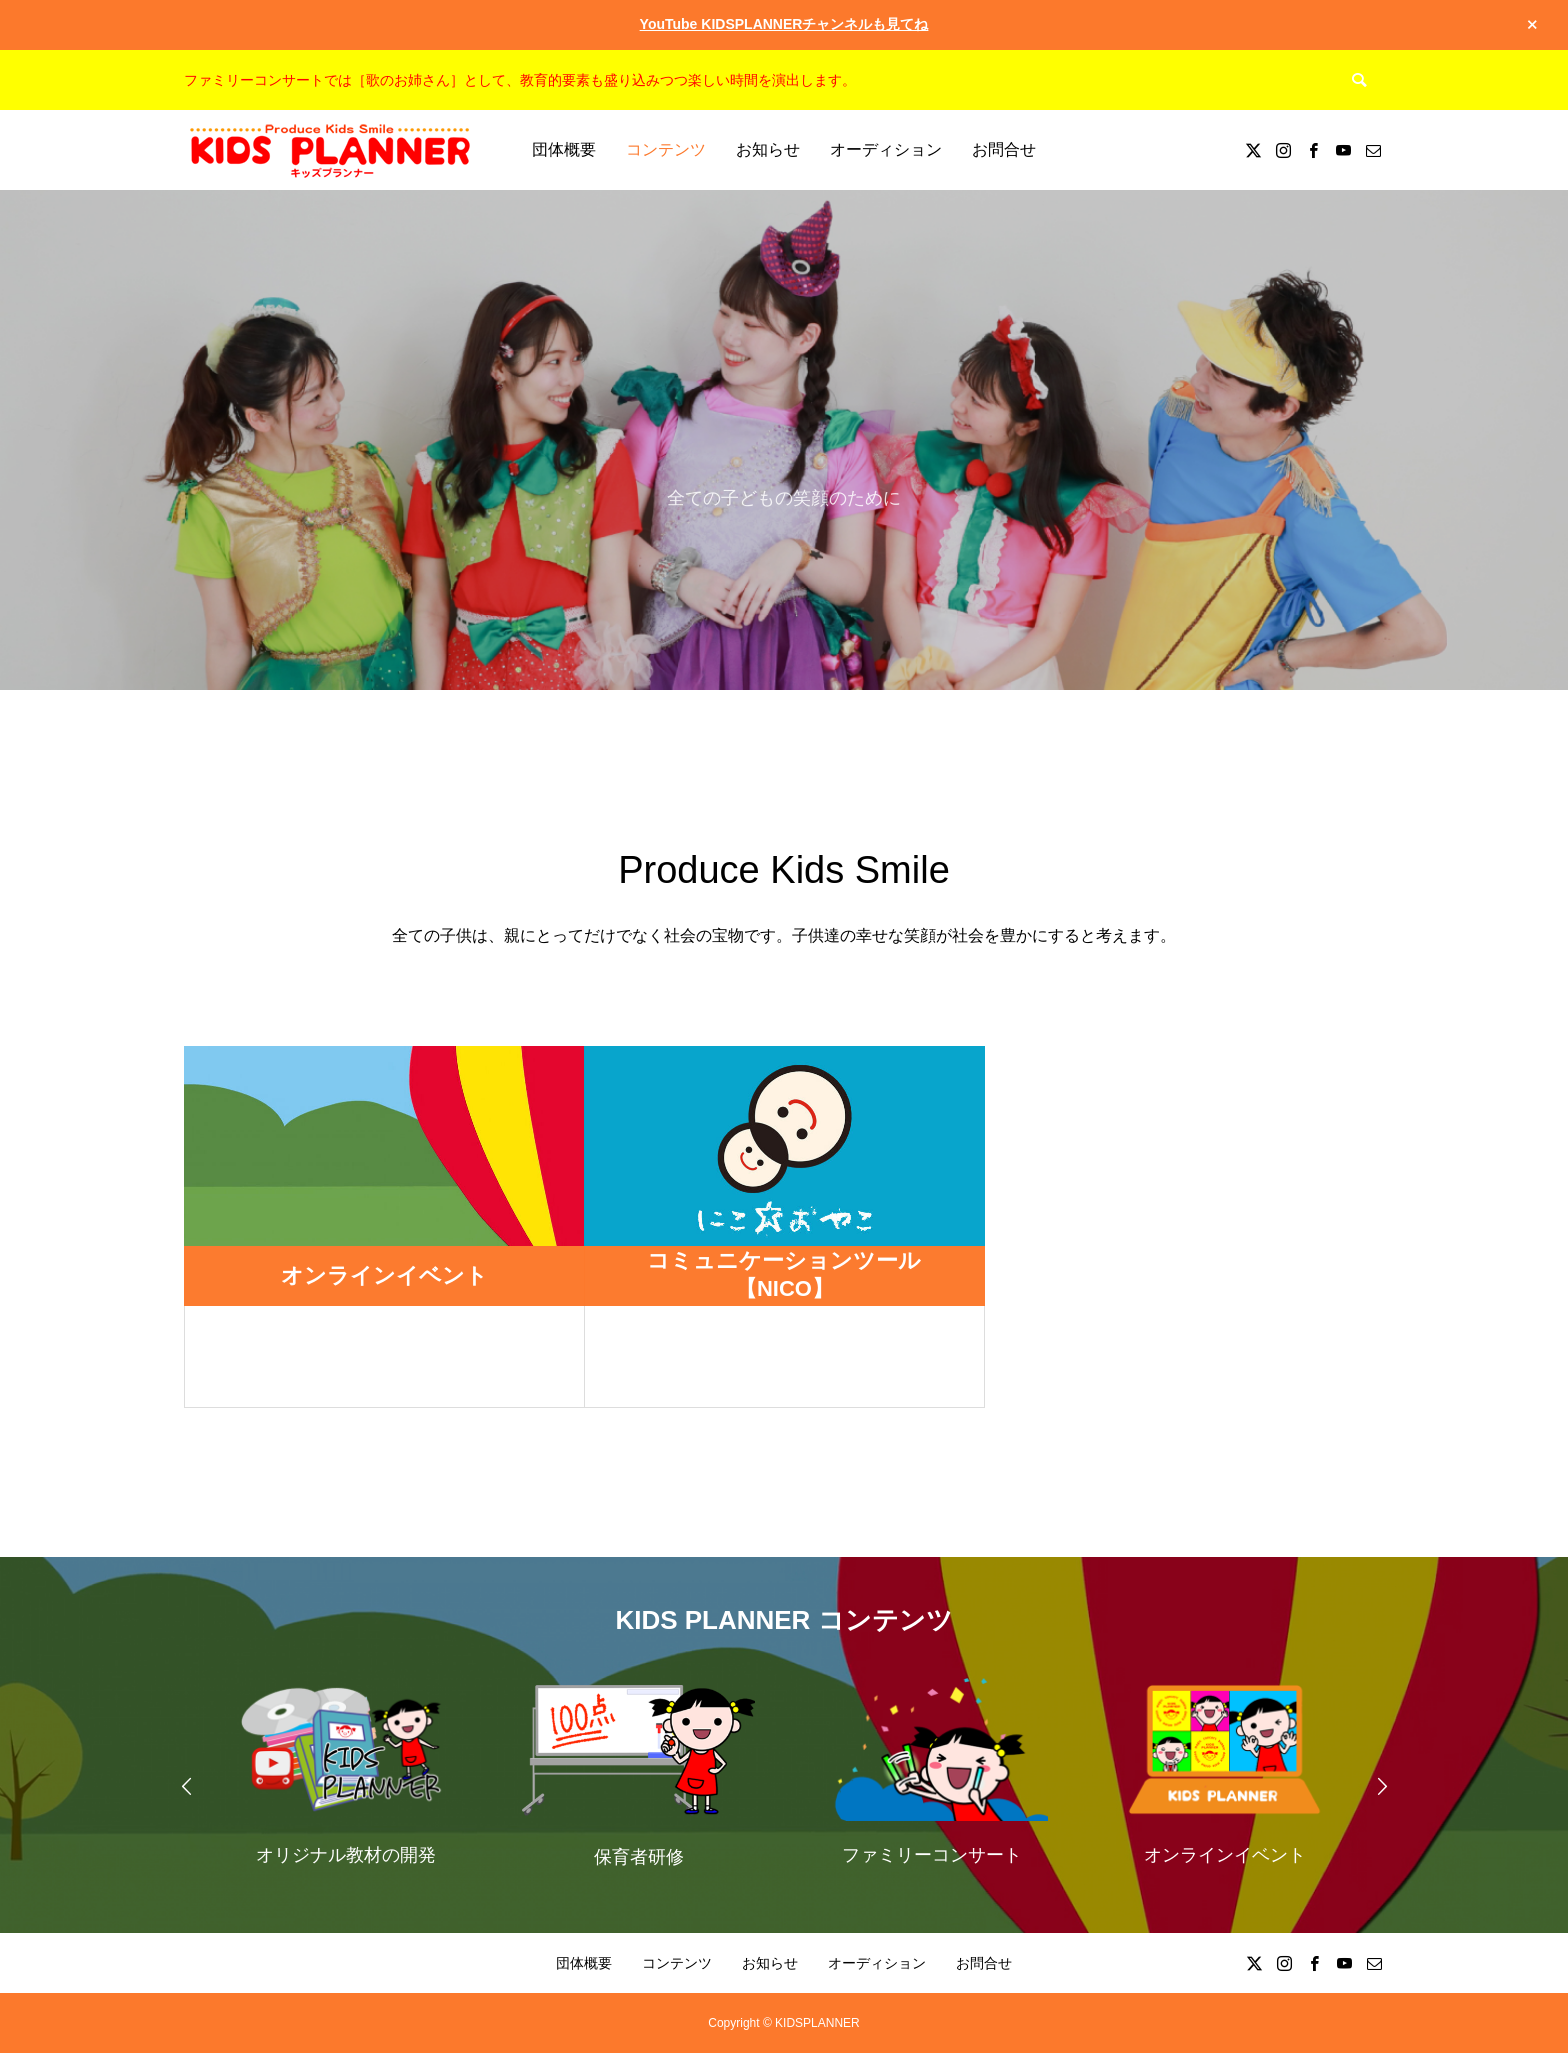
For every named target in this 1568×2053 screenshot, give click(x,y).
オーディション (886, 149)
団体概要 (564, 149)
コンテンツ (666, 149)
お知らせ (768, 149)
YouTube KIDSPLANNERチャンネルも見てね (784, 24)
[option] (345, 1770)
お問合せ (1004, 149)
